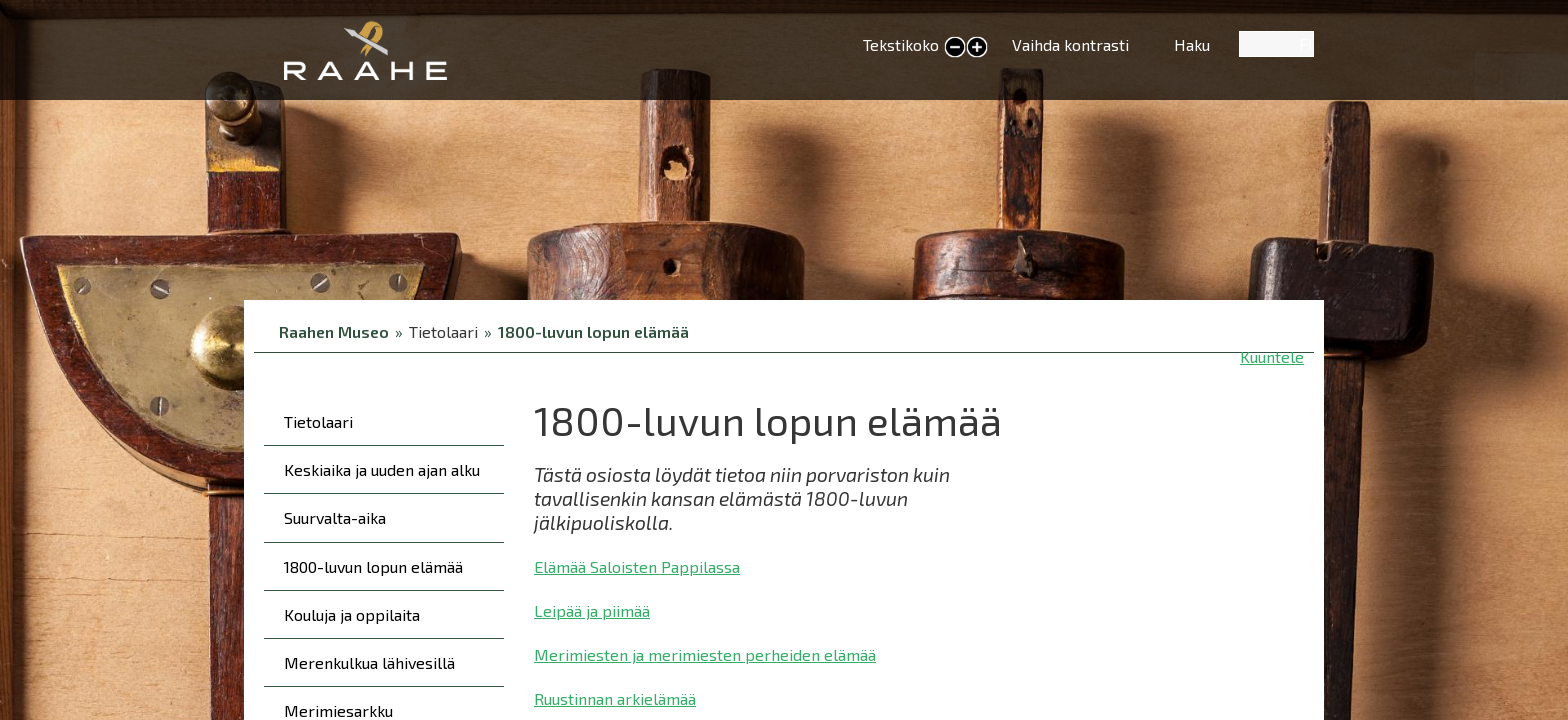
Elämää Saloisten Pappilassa (637, 566)
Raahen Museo (334, 331)
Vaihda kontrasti (1070, 44)
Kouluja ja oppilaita (352, 614)
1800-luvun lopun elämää (593, 331)
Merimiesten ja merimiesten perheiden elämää (705, 654)
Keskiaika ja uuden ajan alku (382, 469)
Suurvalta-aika (335, 517)
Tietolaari (318, 421)
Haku (1192, 44)
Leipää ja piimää (592, 610)
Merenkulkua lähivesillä (369, 662)
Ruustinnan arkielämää (615, 698)
